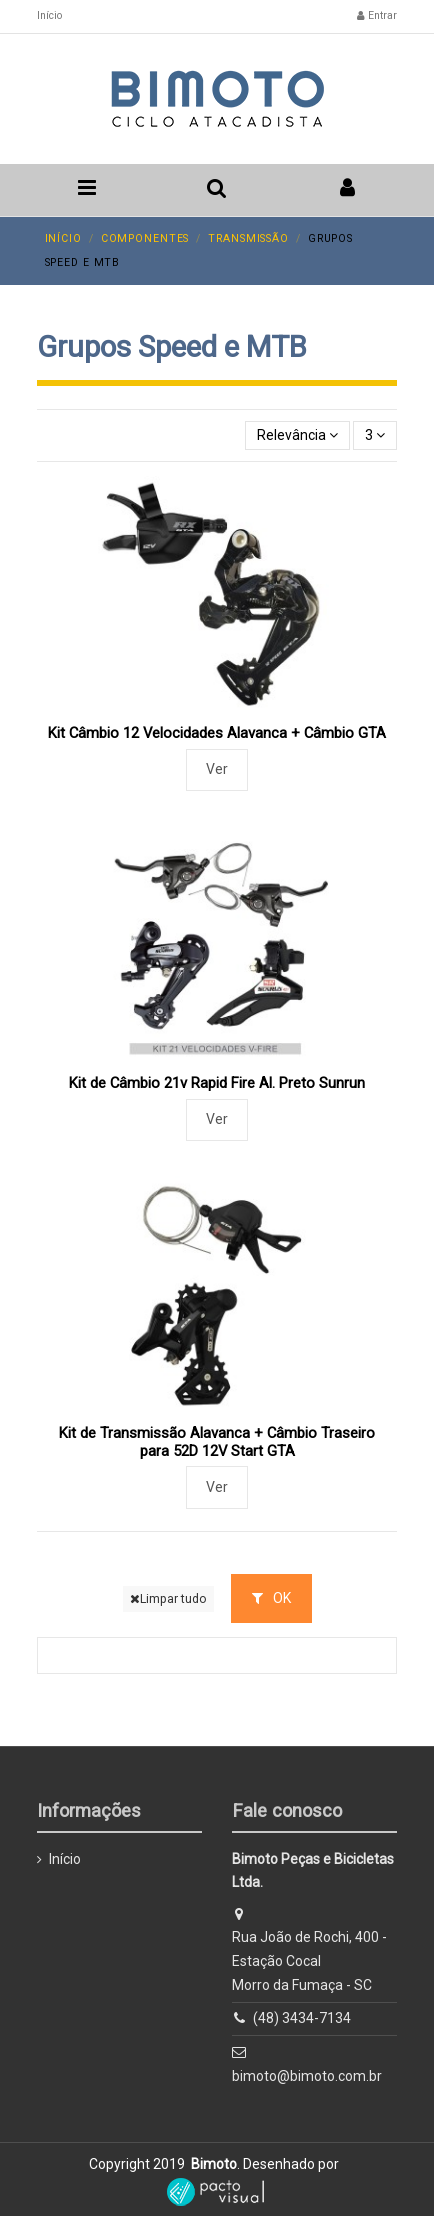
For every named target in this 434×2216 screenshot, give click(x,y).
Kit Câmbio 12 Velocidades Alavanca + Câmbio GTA (217, 733)
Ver (217, 769)
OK (271, 1598)
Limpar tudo (168, 1599)
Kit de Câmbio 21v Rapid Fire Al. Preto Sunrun (217, 1083)
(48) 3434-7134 (302, 2018)
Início (49, 15)
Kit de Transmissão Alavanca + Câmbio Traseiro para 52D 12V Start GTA (217, 1442)
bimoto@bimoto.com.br (307, 2076)
